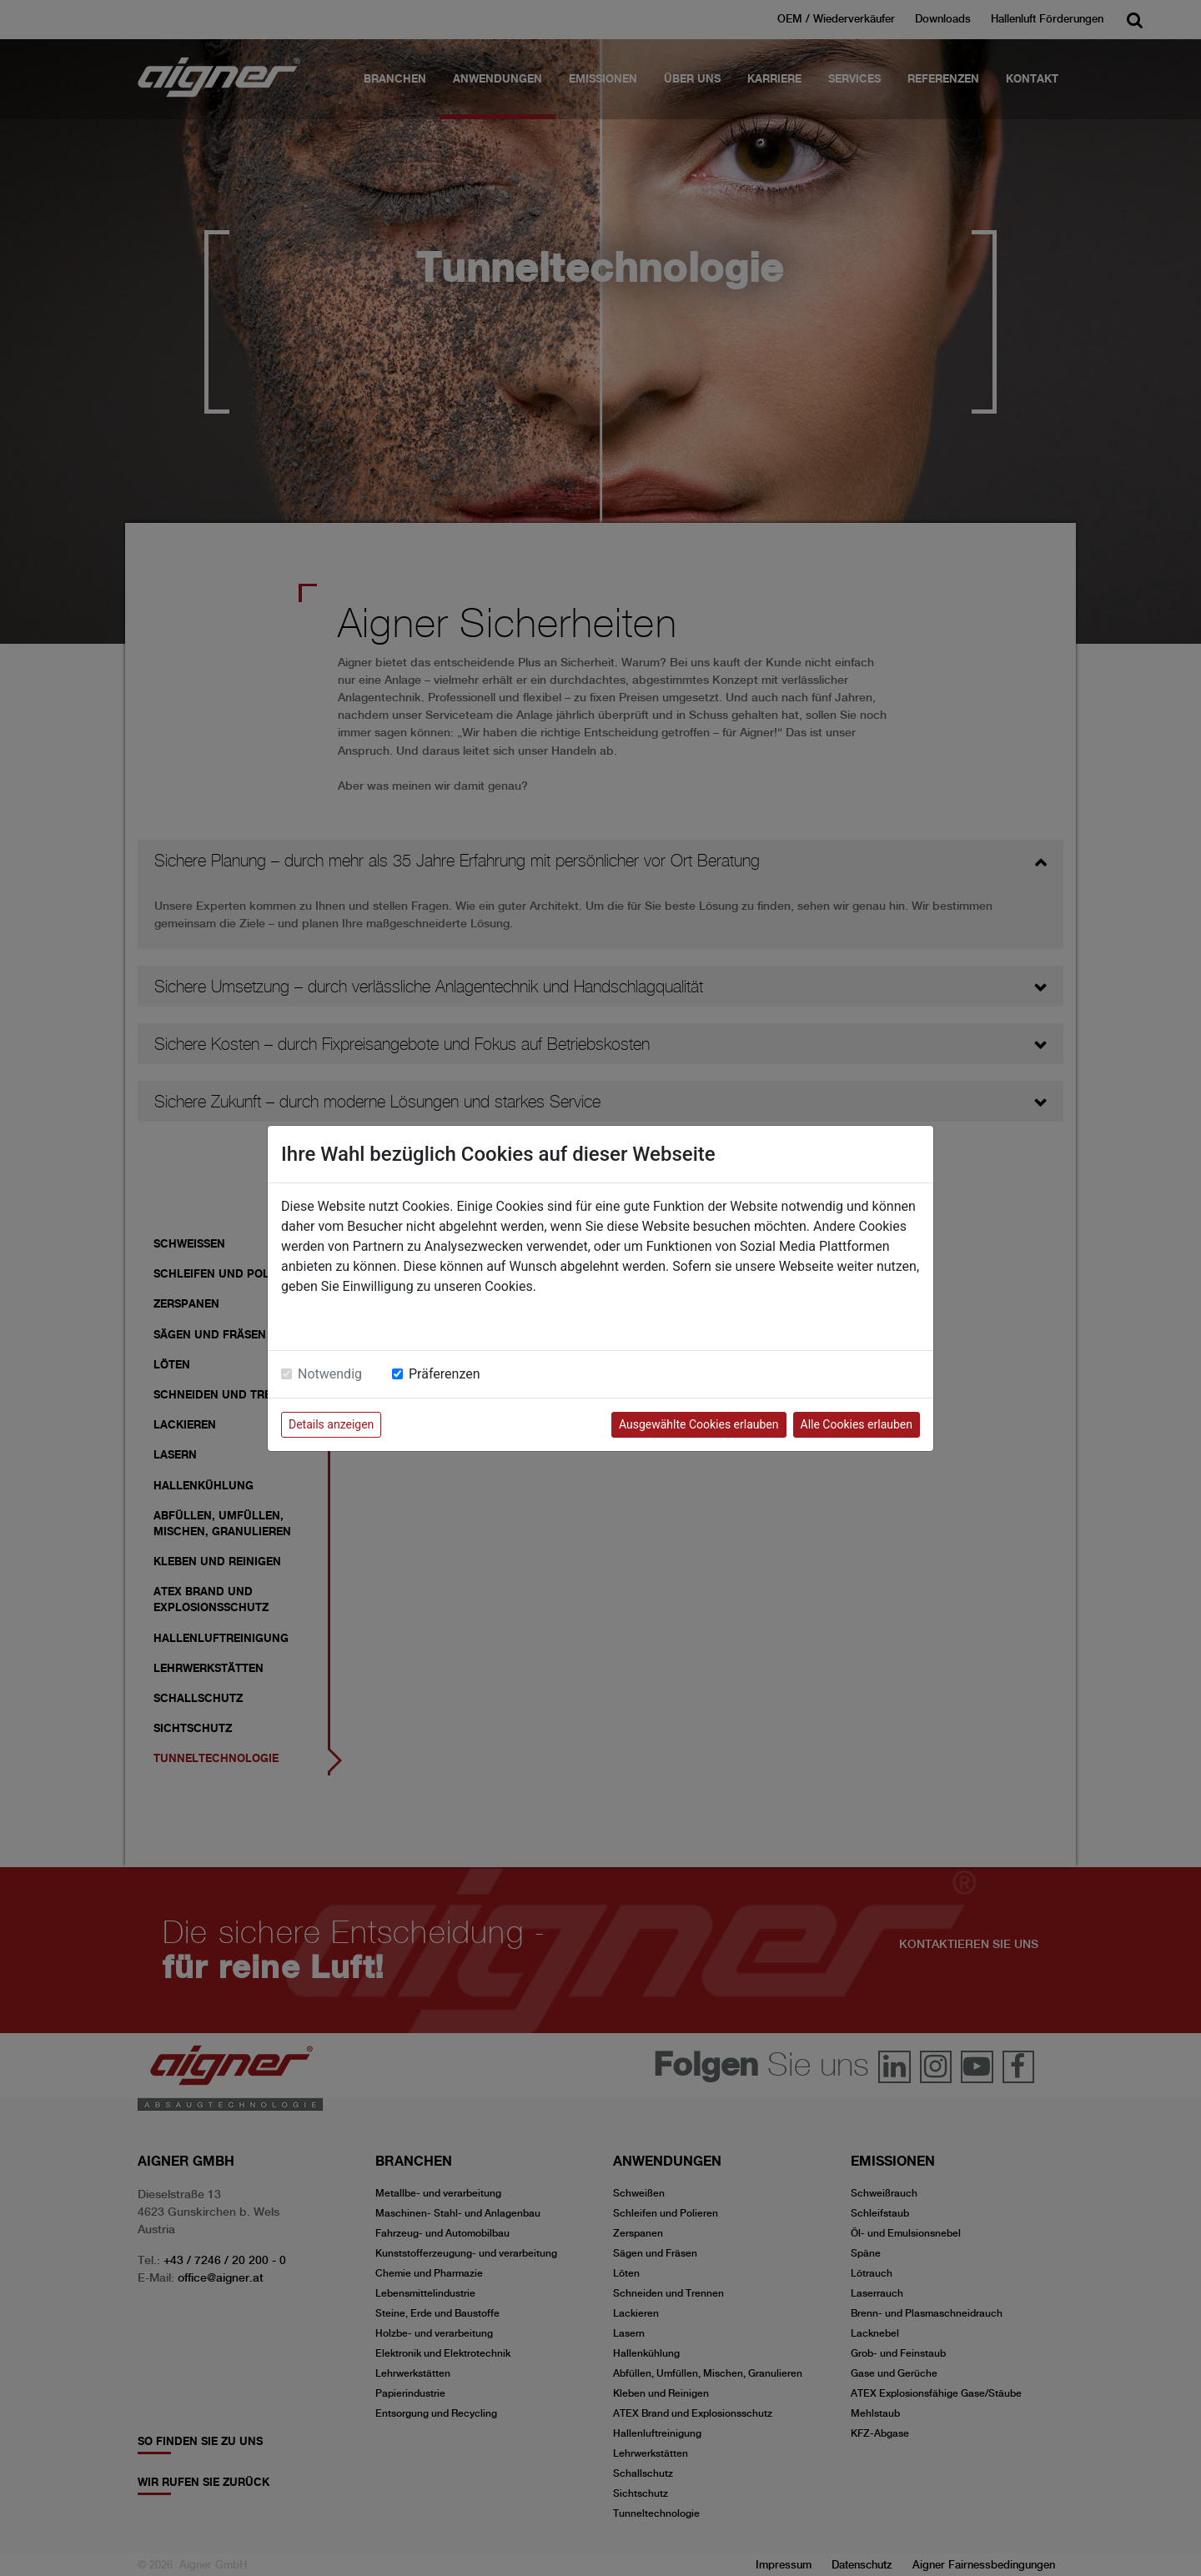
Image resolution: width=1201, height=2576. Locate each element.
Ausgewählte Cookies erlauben (699, 1424)
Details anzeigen (331, 1424)
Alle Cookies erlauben (856, 1424)
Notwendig (330, 1374)
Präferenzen (444, 1374)
